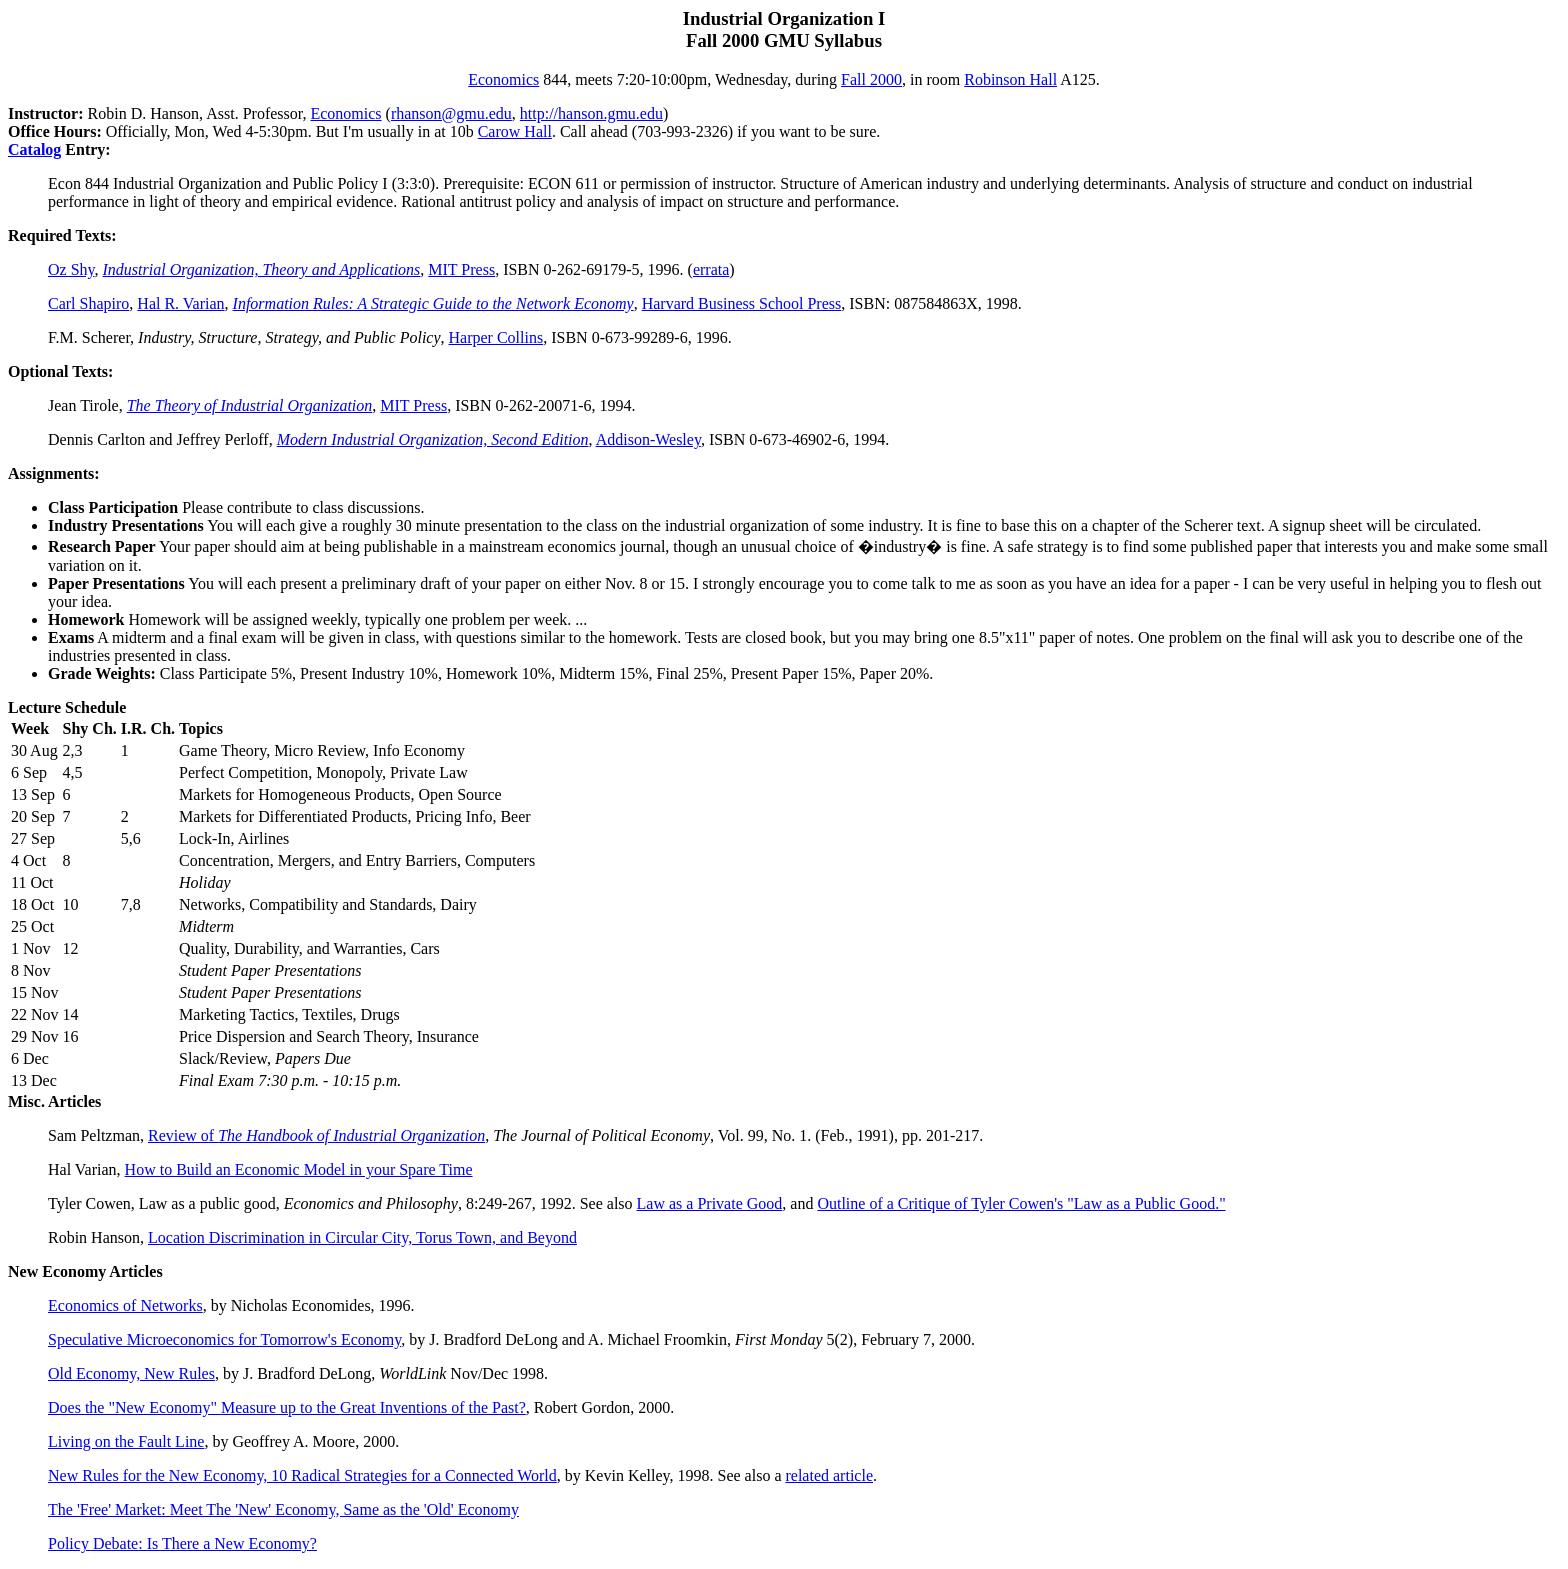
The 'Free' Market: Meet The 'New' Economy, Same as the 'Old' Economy (283, 1509)
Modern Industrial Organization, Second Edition (433, 439)
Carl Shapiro (88, 303)
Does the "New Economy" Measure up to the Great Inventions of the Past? (287, 1407)
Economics (503, 79)
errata (711, 269)
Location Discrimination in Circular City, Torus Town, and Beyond (362, 1237)
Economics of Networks (125, 1305)
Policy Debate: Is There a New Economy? (182, 1543)
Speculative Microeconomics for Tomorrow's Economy (224, 1339)
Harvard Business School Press (742, 303)
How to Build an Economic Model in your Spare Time (299, 1169)
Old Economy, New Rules (131, 1373)
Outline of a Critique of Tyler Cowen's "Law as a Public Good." (1021, 1203)
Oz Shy (71, 269)
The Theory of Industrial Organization (250, 405)
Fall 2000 (871, 79)
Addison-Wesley (648, 439)
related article (829, 1475)
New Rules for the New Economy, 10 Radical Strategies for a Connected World (302, 1475)
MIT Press (461, 269)
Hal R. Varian (180, 303)
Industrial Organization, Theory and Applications (262, 269)
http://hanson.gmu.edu (591, 113)
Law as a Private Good (710, 1203)
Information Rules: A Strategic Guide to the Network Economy (433, 303)
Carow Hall (515, 131)
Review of (316, 1135)
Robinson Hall (1010, 79)
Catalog (34, 149)
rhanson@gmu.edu (451, 113)
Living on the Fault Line (126, 1441)
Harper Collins (496, 337)
